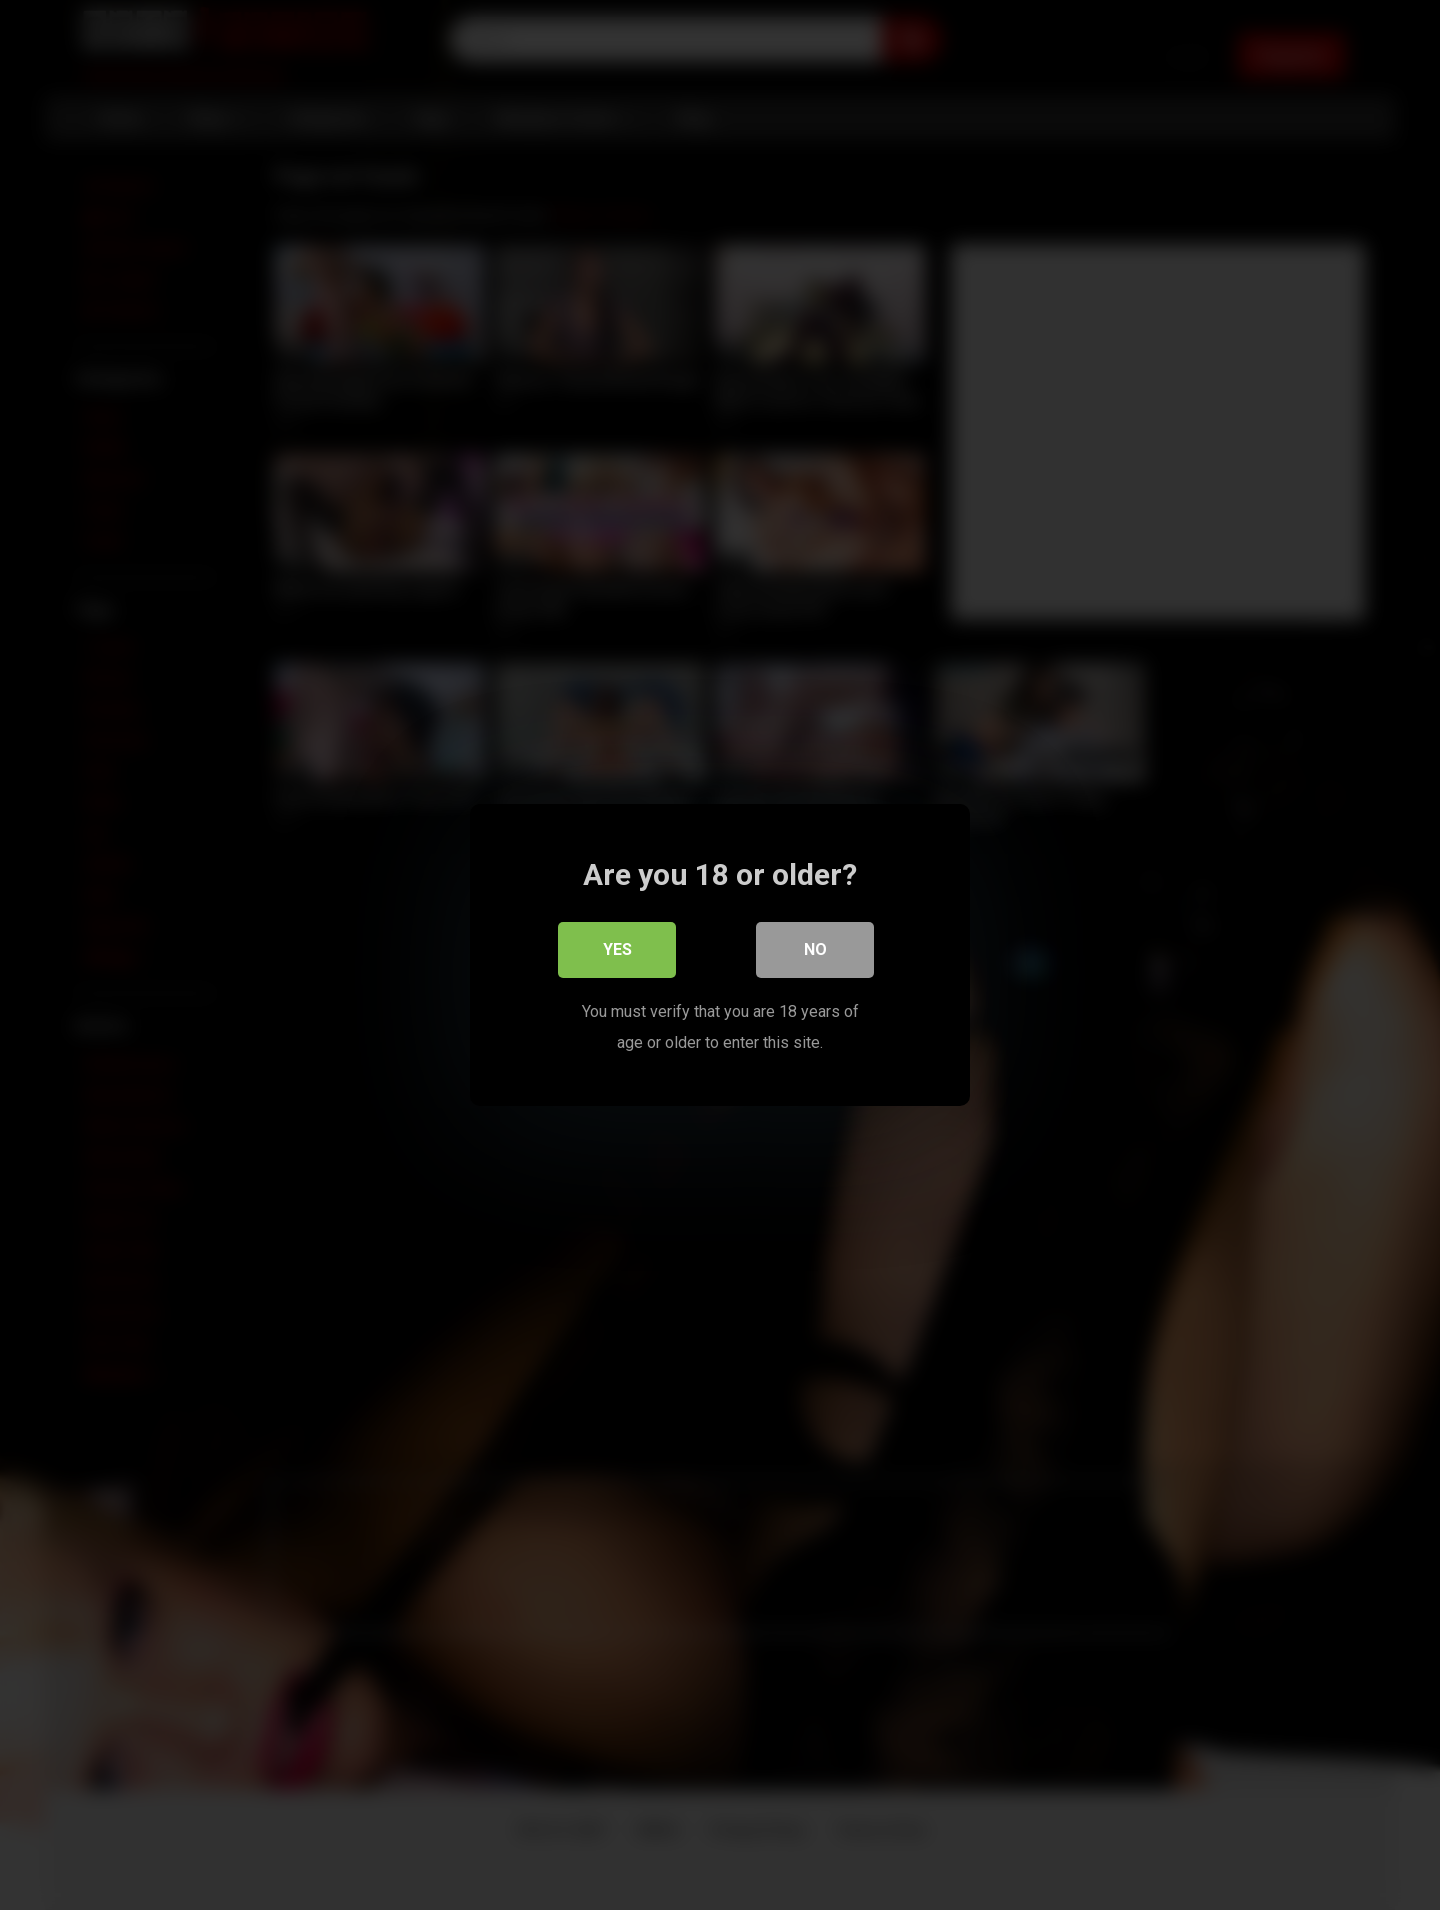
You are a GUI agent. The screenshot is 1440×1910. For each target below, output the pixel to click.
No (815, 949)
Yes (617, 949)
